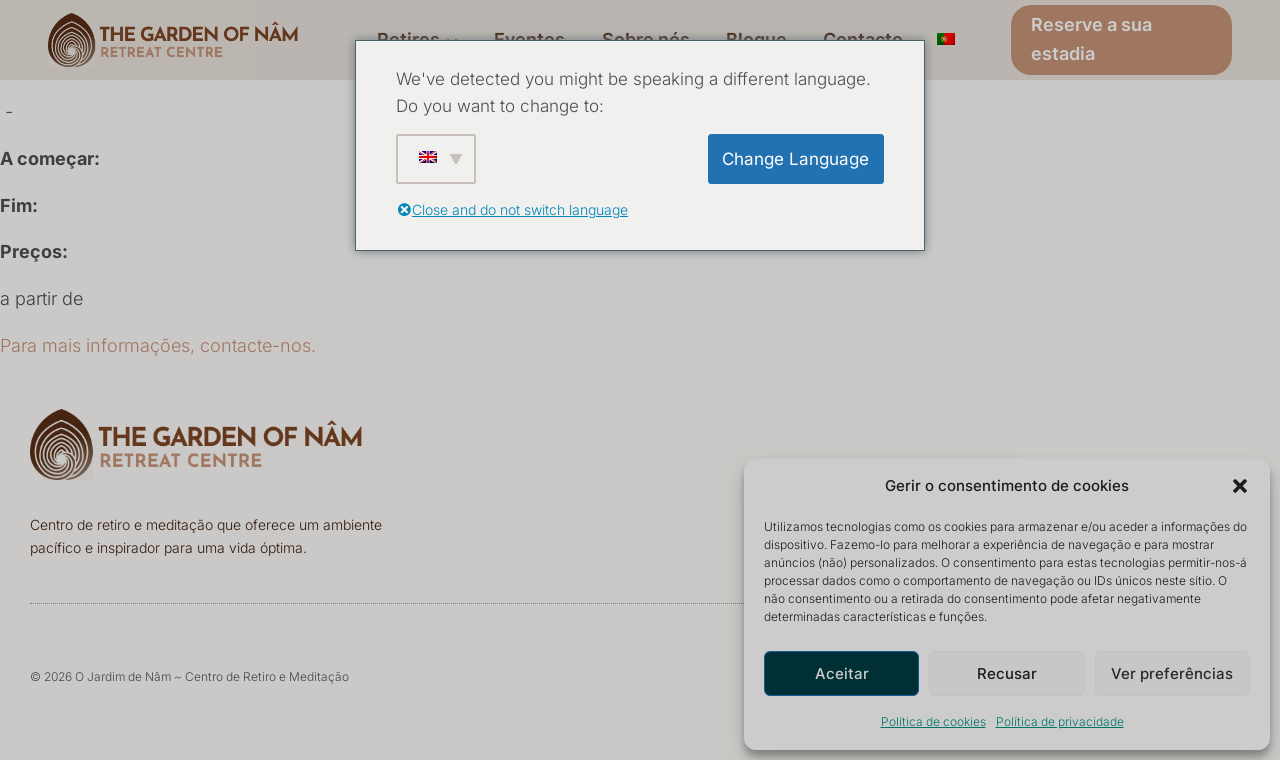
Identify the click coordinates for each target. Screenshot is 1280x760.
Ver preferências (1172, 673)
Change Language (795, 159)
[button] (1240, 486)
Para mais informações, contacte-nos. (158, 345)
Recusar (1007, 673)
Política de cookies (933, 721)
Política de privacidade (1060, 721)
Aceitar (842, 673)
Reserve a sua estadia (1091, 39)
